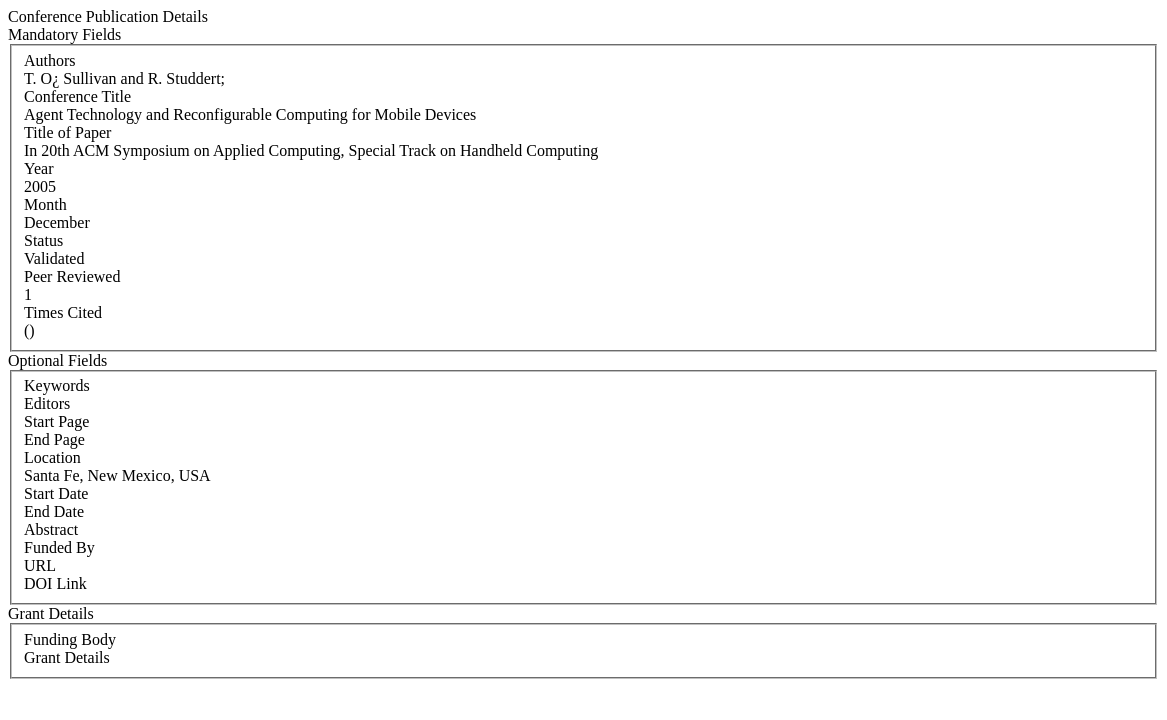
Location (52, 457)
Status (43, 240)
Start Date (56, 493)
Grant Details (67, 657)
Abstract (51, 529)
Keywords (57, 385)
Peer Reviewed (72, 276)
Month (45, 204)
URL (40, 565)
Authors (50, 60)
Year (38, 168)
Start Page (56, 421)
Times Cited (63, 312)
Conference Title (77, 96)
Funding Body (70, 639)
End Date (54, 511)
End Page (54, 439)
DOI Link (55, 583)
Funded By (59, 547)
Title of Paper (67, 132)
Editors (47, 403)
